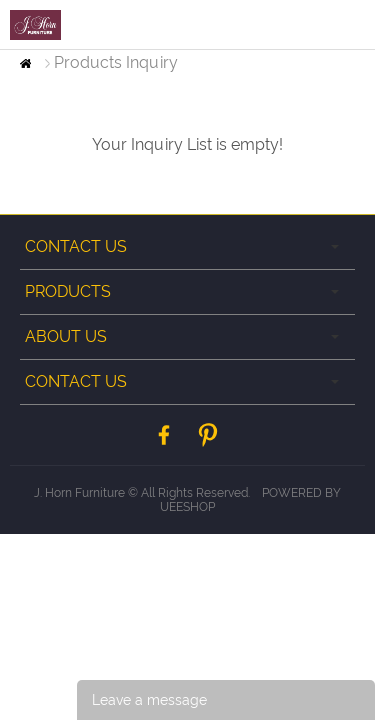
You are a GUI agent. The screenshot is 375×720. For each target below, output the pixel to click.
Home (25, 63)
